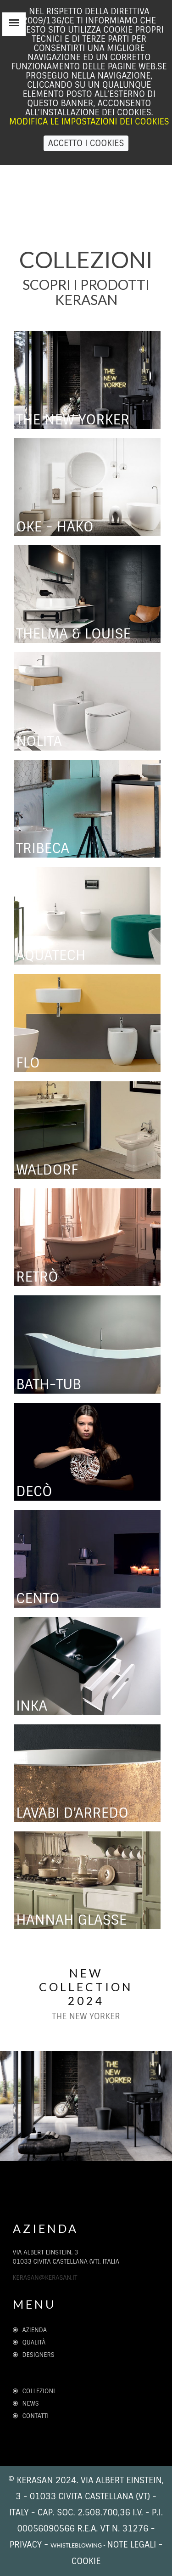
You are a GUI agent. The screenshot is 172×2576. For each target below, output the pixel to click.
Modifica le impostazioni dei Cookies (89, 121)
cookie (86, 2561)
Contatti (31, 2416)
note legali (131, 2544)
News (26, 2403)
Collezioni (34, 2391)
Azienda (30, 2330)
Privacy (26, 2544)
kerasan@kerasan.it (45, 2278)
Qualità (32, 2342)
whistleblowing (76, 2545)
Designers (34, 2355)
